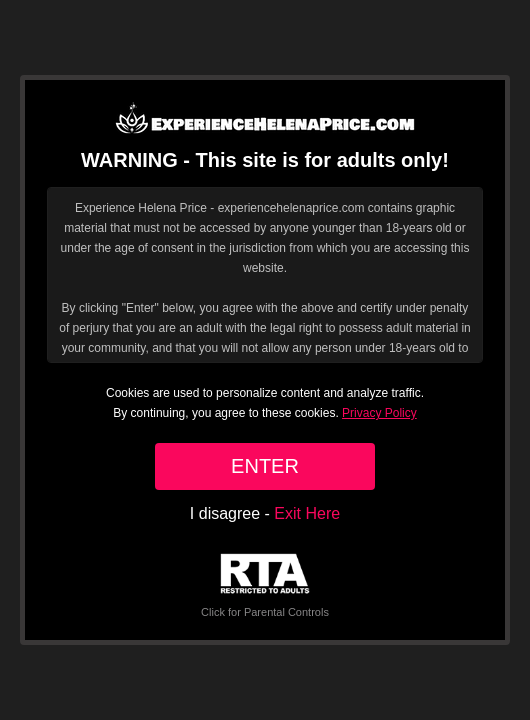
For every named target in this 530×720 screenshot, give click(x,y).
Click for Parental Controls (265, 585)
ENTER (265, 466)
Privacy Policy (379, 413)
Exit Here (307, 513)
